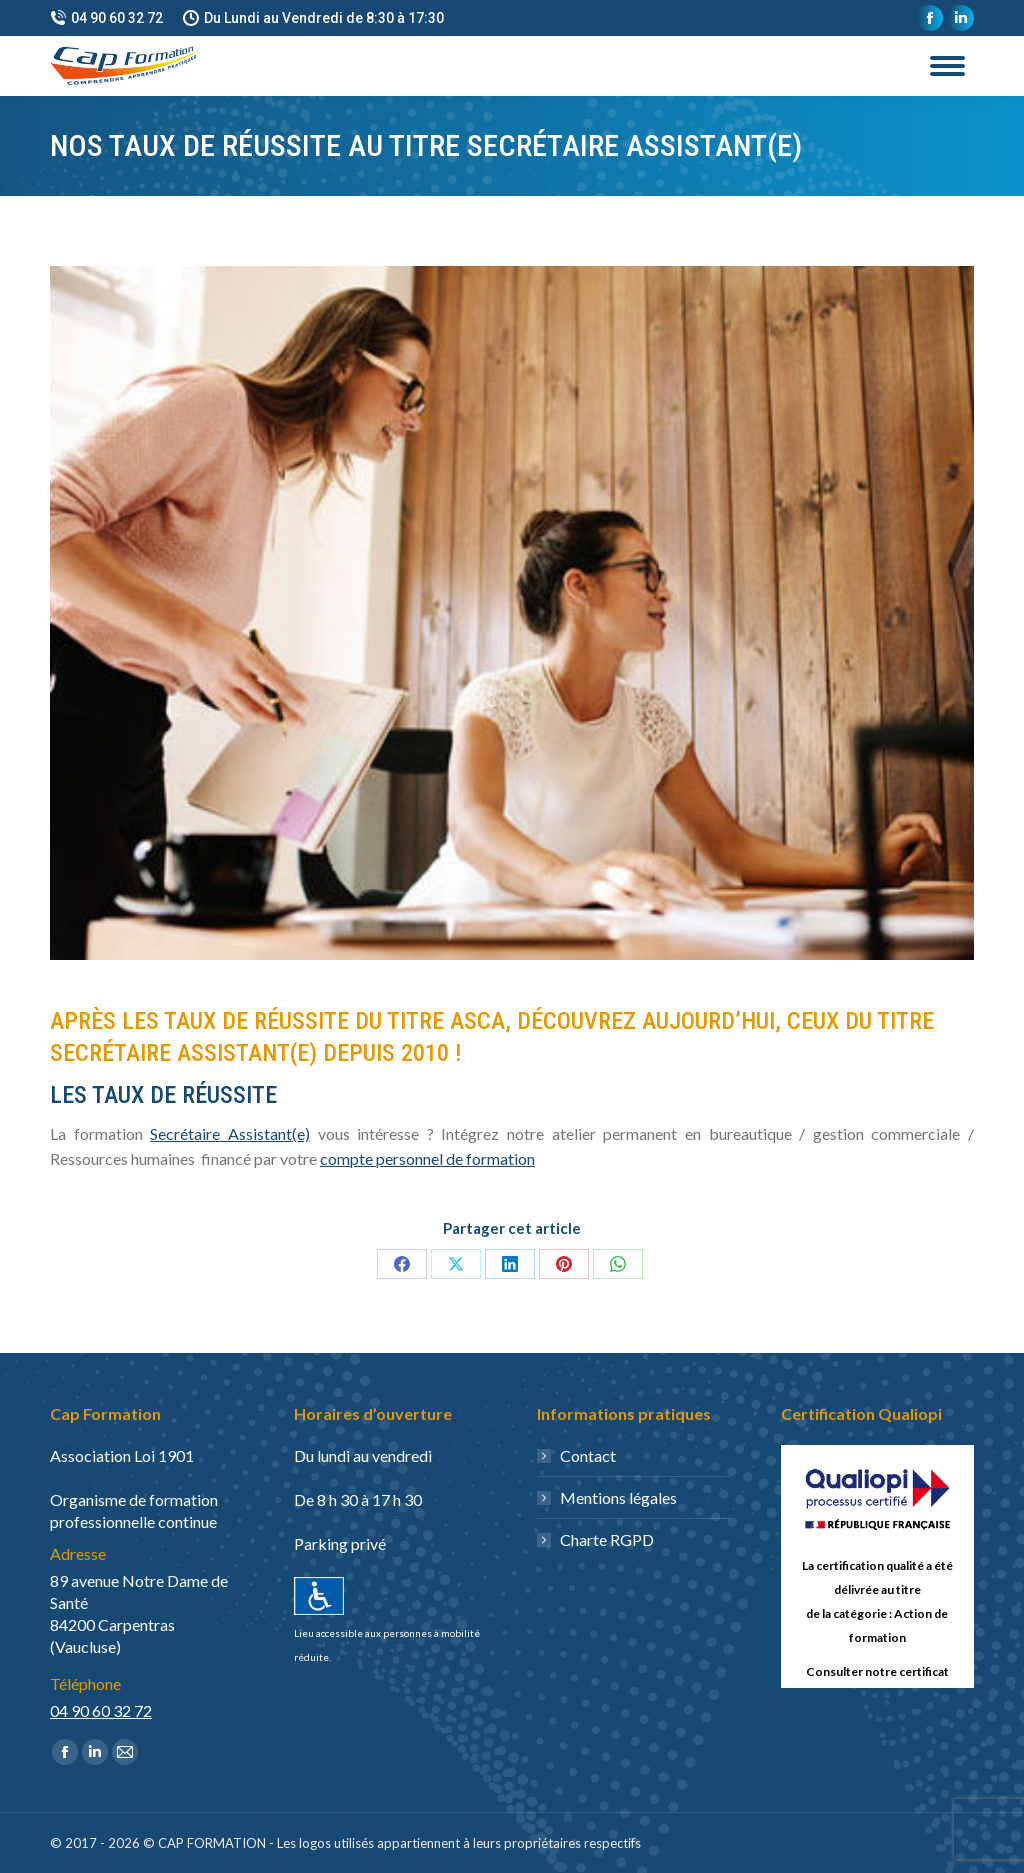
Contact (588, 1455)
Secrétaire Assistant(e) (230, 1133)
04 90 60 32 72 (106, 18)
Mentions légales (618, 1497)
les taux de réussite (163, 1095)
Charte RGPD (607, 1539)
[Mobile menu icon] (947, 66)
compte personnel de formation (427, 1158)
